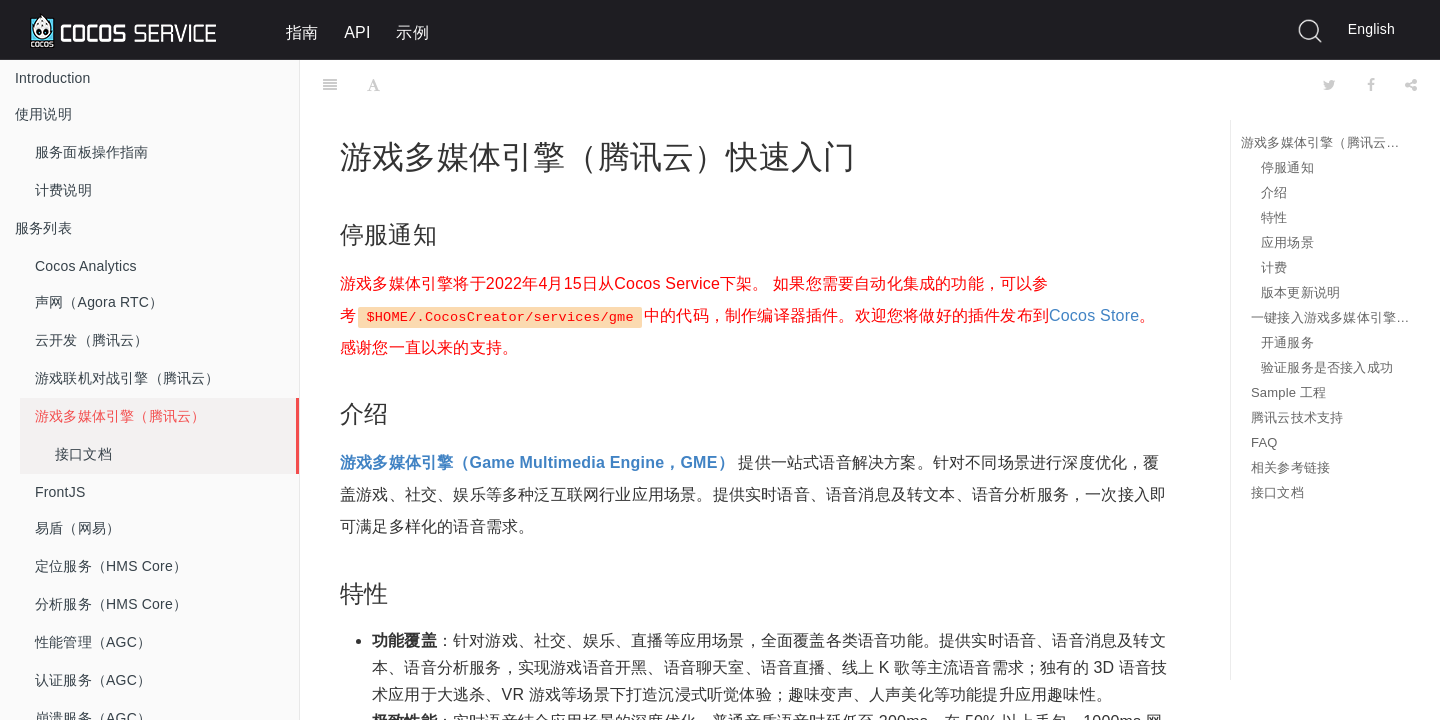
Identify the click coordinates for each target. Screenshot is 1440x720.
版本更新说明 (1300, 292)
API (357, 32)
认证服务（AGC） (93, 680)
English (1371, 29)
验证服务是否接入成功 (1327, 367)
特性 (1274, 217)
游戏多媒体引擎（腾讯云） (120, 416)
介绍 (1274, 192)
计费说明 (63, 190)
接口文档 (83, 454)
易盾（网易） (77, 528)
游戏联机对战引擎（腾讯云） (127, 378)
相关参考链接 (1290, 467)
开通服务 (1287, 342)
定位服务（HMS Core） (111, 566)
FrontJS (60, 492)
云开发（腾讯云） (92, 340)
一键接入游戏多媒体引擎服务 (1330, 317)
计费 (1274, 267)
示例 (412, 32)
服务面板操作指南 (92, 152)
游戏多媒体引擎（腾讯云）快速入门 (1325, 142)
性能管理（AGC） (93, 642)
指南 (302, 32)
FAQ (1264, 442)
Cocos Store (1094, 265)
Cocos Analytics (86, 266)
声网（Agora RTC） (99, 302)
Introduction (53, 78)
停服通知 (1287, 167)
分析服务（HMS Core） (111, 604)
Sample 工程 (1289, 392)
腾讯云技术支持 (1297, 417)
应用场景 (1287, 242)
